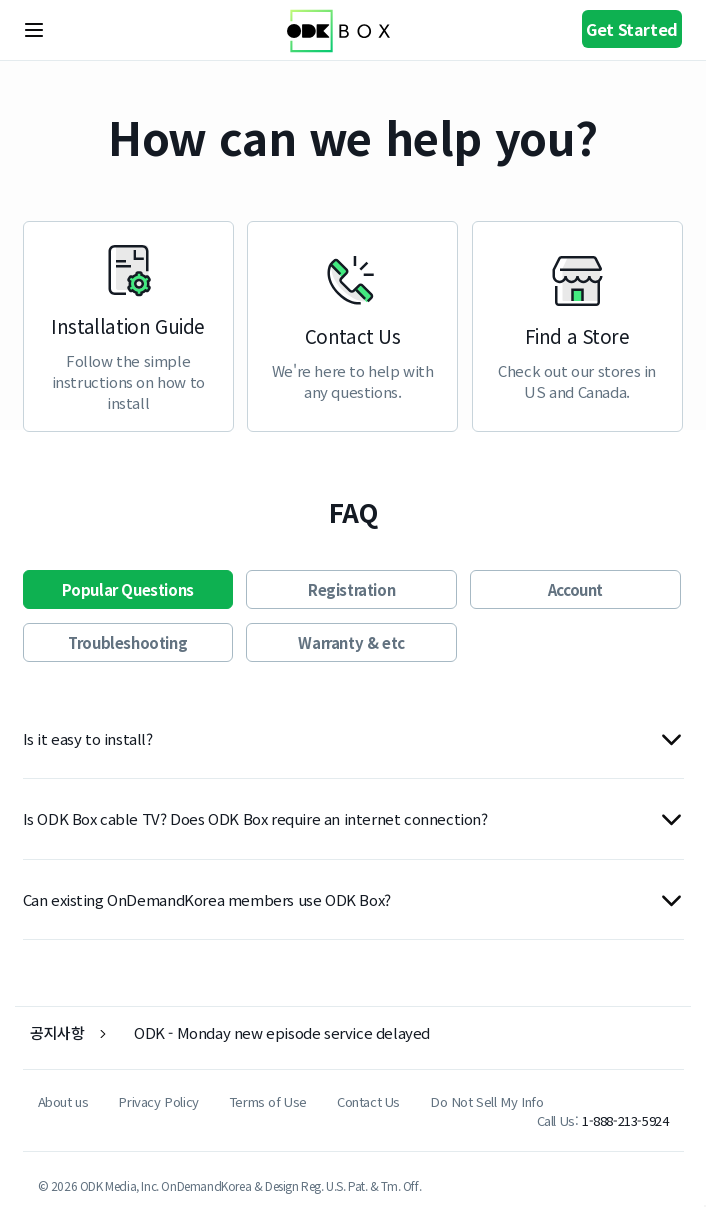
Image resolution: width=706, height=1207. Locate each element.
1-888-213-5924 (625, 1120)
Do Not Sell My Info (486, 1101)
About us (63, 1101)
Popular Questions (128, 589)
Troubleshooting (127, 642)
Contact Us (368, 1101)
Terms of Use (268, 1101)
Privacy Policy (158, 1101)
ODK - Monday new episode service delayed (282, 1032)
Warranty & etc (351, 642)
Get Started (632, 29)
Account (575, 589)
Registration (351, 589)
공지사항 (57, 1032)
